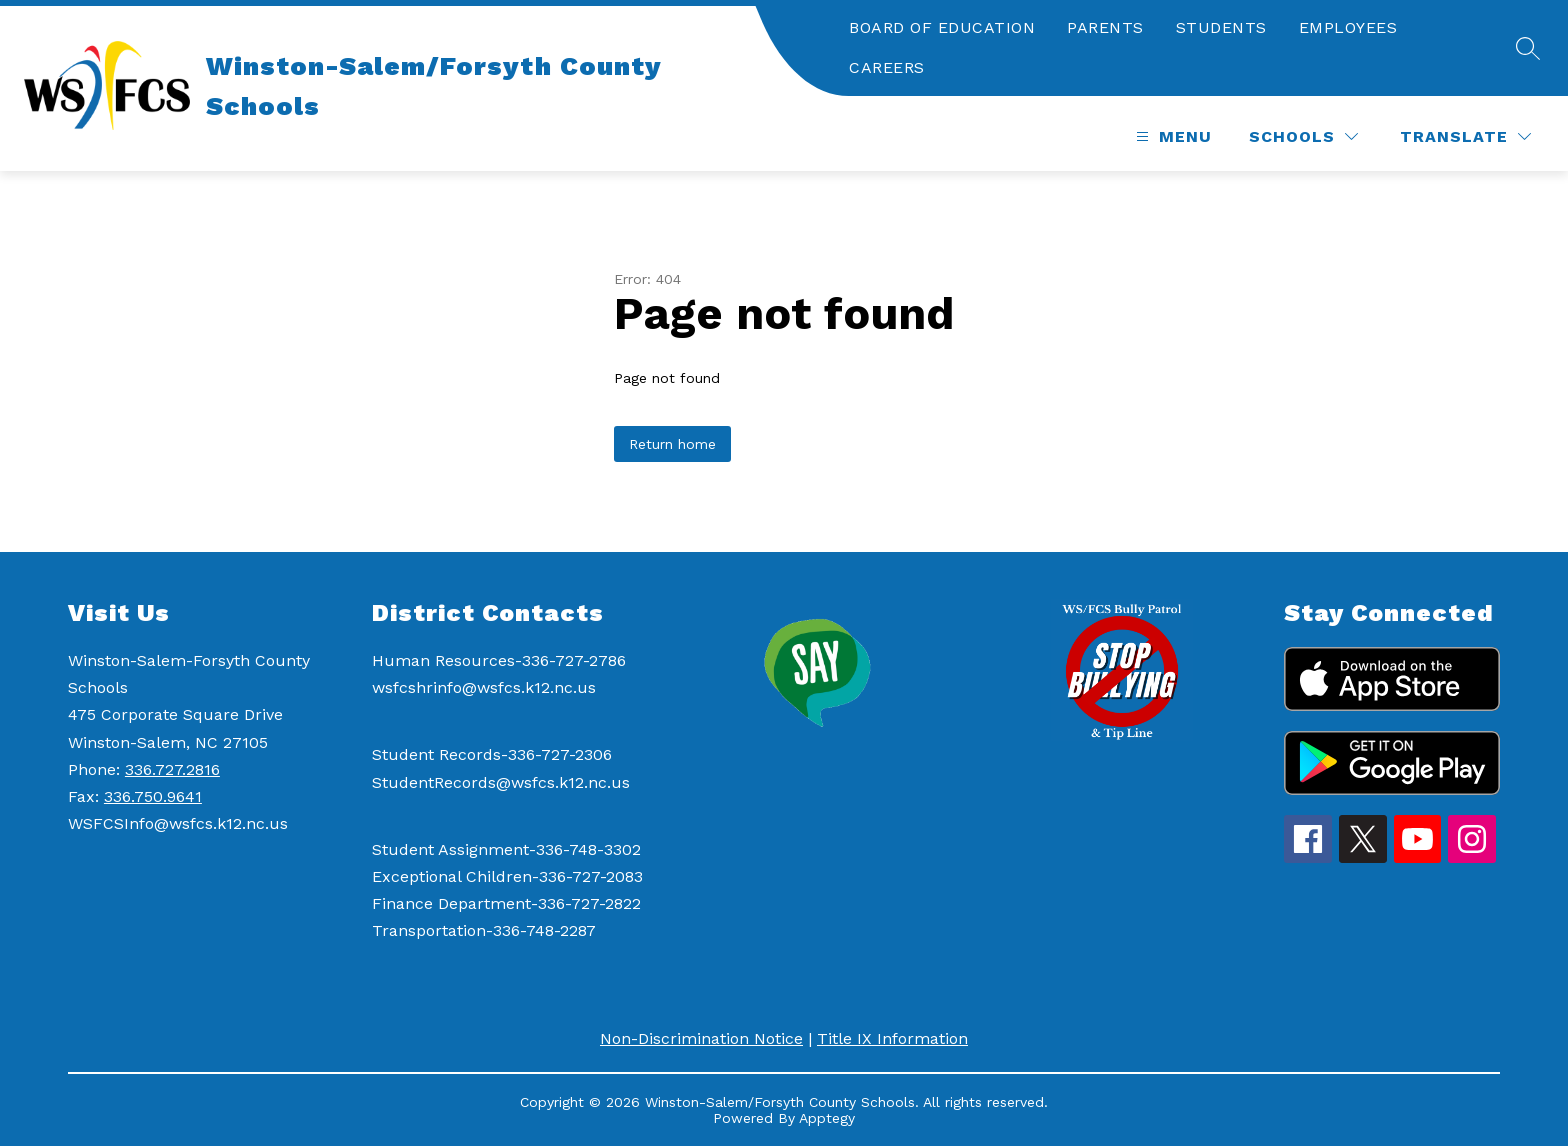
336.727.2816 (172, 769)
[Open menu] (1171, 136)
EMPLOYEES (1348, 27)
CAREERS (887, 67)
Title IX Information (892, 1038)
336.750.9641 (153, 796)
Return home (672, 444)
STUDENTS (1221, 27)
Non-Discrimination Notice (701, 1038)
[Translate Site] (1465, 136)
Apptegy (827, 1118)
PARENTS (1105, 27)
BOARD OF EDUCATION (942, 27)
